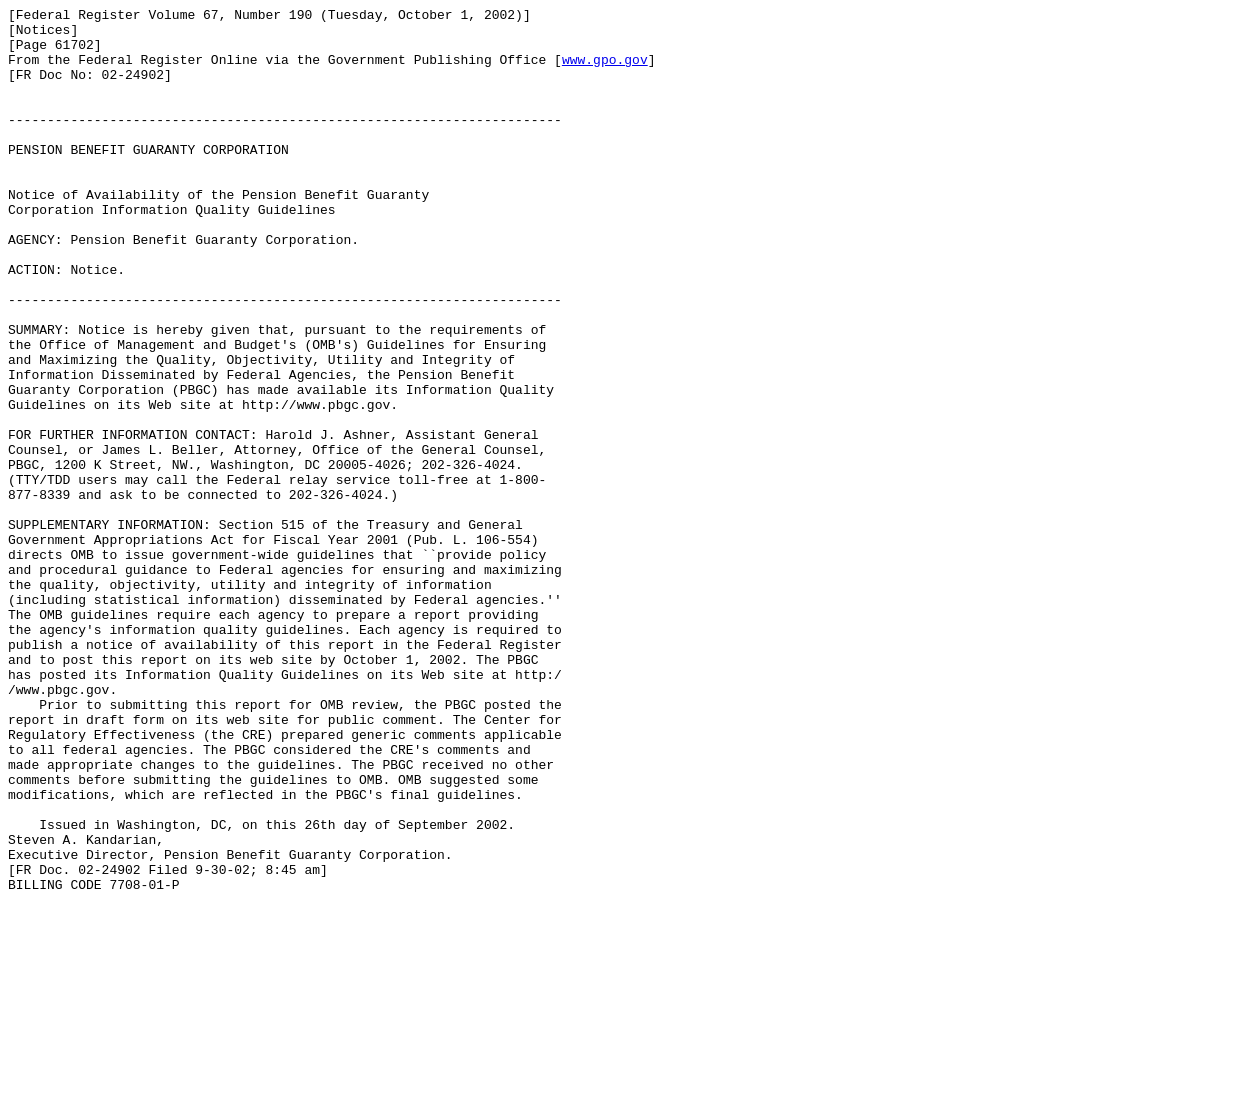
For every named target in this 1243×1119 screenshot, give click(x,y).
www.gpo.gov (605, 71)
